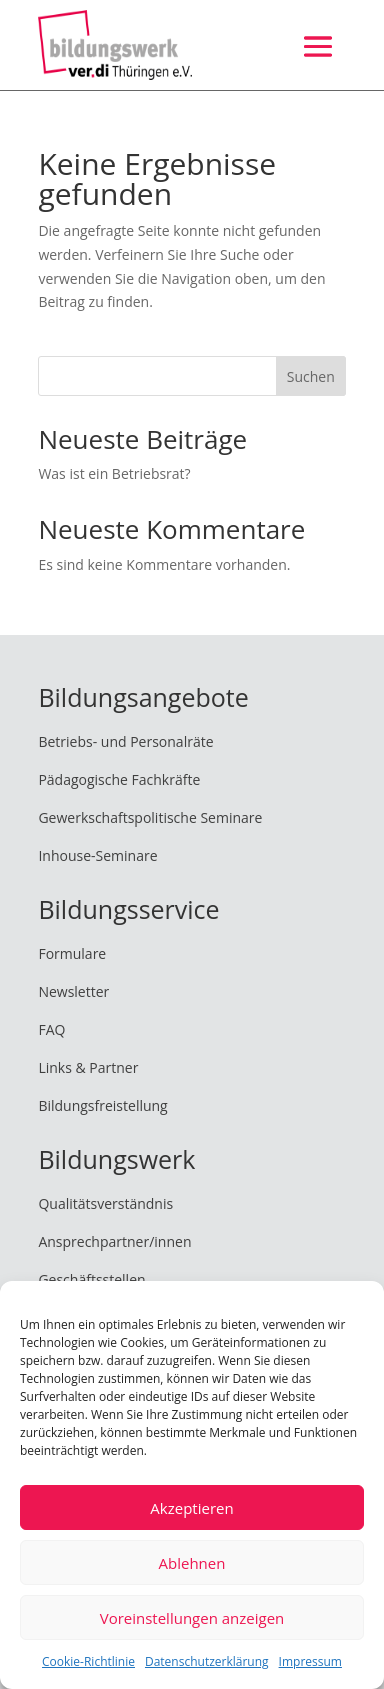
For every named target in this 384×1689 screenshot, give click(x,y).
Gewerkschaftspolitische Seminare (150, 817)
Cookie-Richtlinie (88, 1661)
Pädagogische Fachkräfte (119, 779)
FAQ (51, 1029)
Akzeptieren (191, 1508)
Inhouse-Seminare (97, 855)
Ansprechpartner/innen (114, 1241)
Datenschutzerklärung (207, 1661)
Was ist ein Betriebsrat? (114, 473)
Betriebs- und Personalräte (125, 741)
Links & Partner (88, 1067)
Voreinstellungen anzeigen (192, 1618)
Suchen (311, 376)
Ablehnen (192, 1563)
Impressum (310, 1661)
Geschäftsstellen (91, 1279)
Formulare (72, 953)
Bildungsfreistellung (102, 1105)
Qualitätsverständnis (105, 1203)
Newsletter (73, 991)
